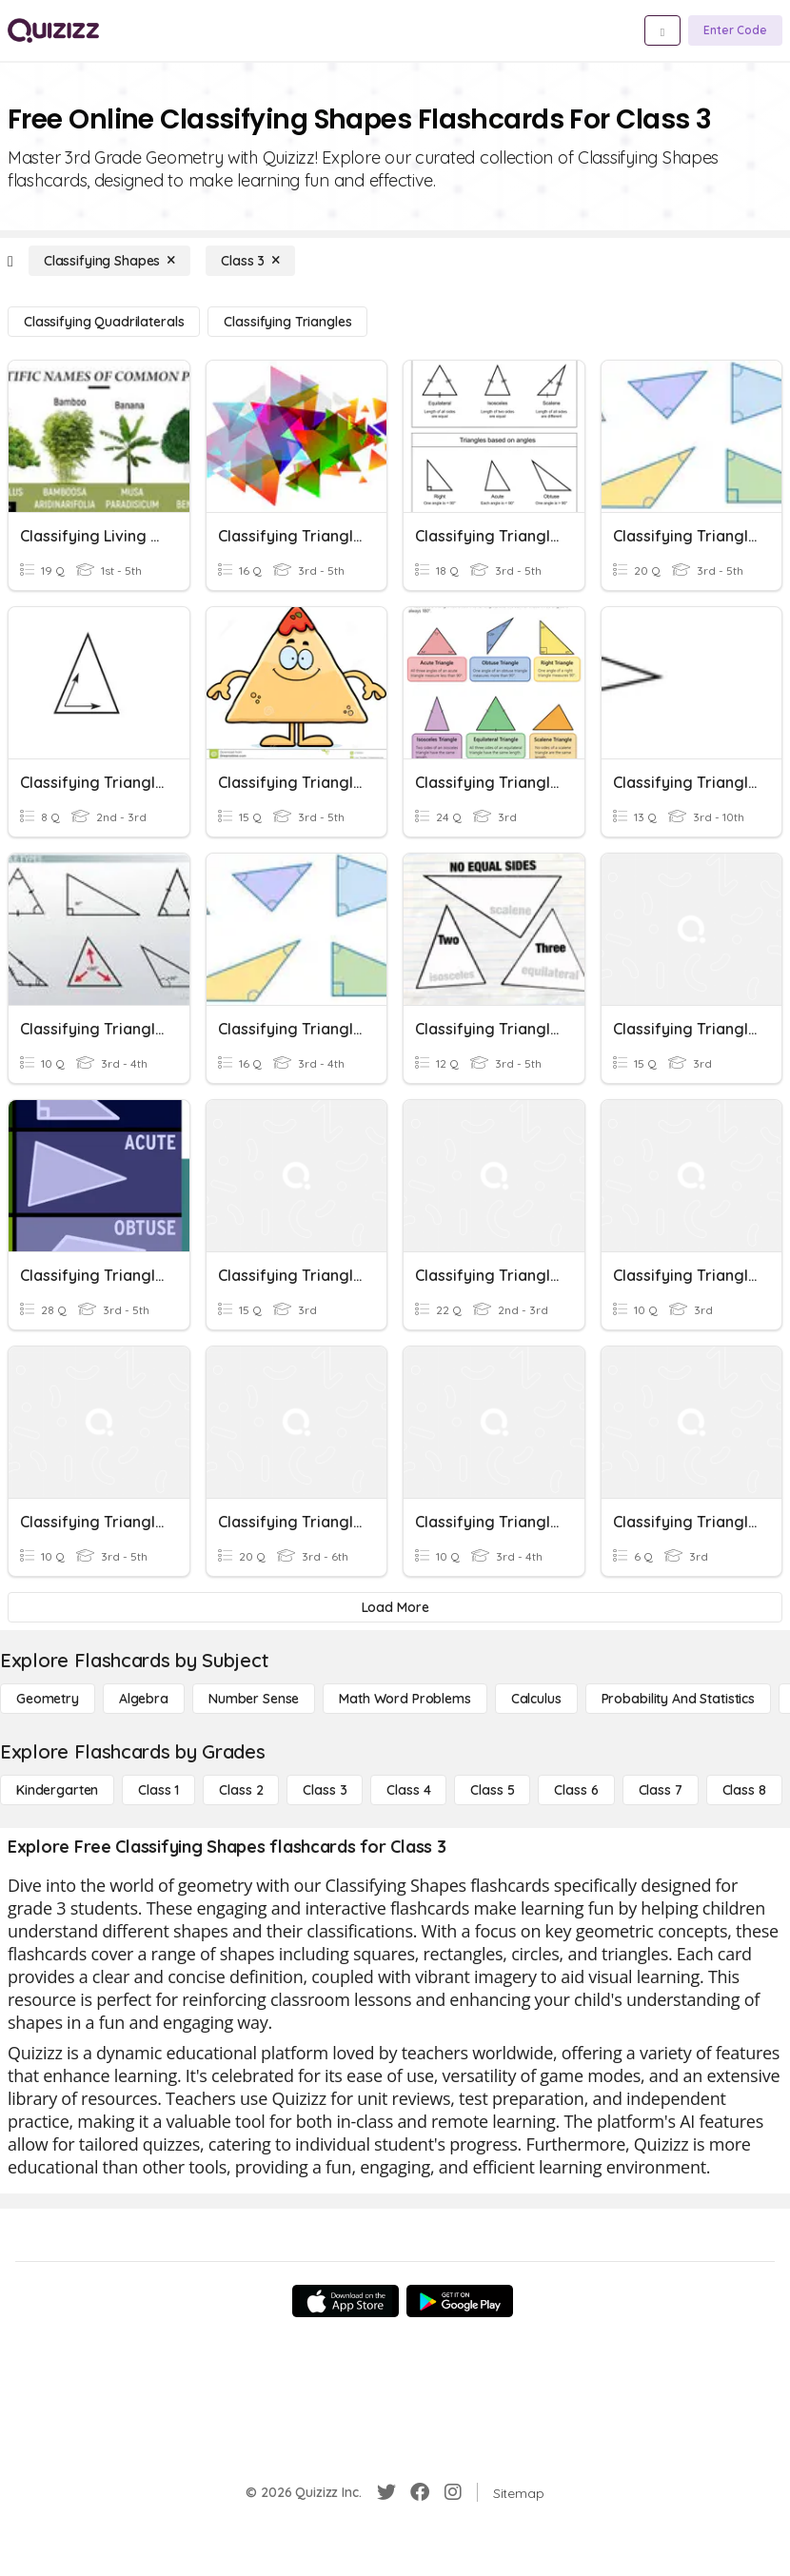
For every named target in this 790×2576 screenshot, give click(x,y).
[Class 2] (241, 1790)
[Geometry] (47, 1698)
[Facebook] (419, 2492)
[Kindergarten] (57, 1790)
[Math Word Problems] (404, 1698)
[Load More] (395, 1607)
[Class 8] (744, 1790)
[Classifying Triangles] (287, 321)
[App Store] (345, 2301)
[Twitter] (386, 2492)
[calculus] (536, 1698)
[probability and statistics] (678, 1698)
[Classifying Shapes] (109, 261)
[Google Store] (459, 2301)
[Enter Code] (735, 30)
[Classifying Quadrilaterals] (104, 321)
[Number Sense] (253, 1698)
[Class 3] (250, 261)
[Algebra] (144, 1698)
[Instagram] (453, 2492)
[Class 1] (158, 1790)
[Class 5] (492, 1790)
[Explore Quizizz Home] (53, 30)
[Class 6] (576, 1790)
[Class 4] (408, 1790)
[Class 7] (660, 1790)
